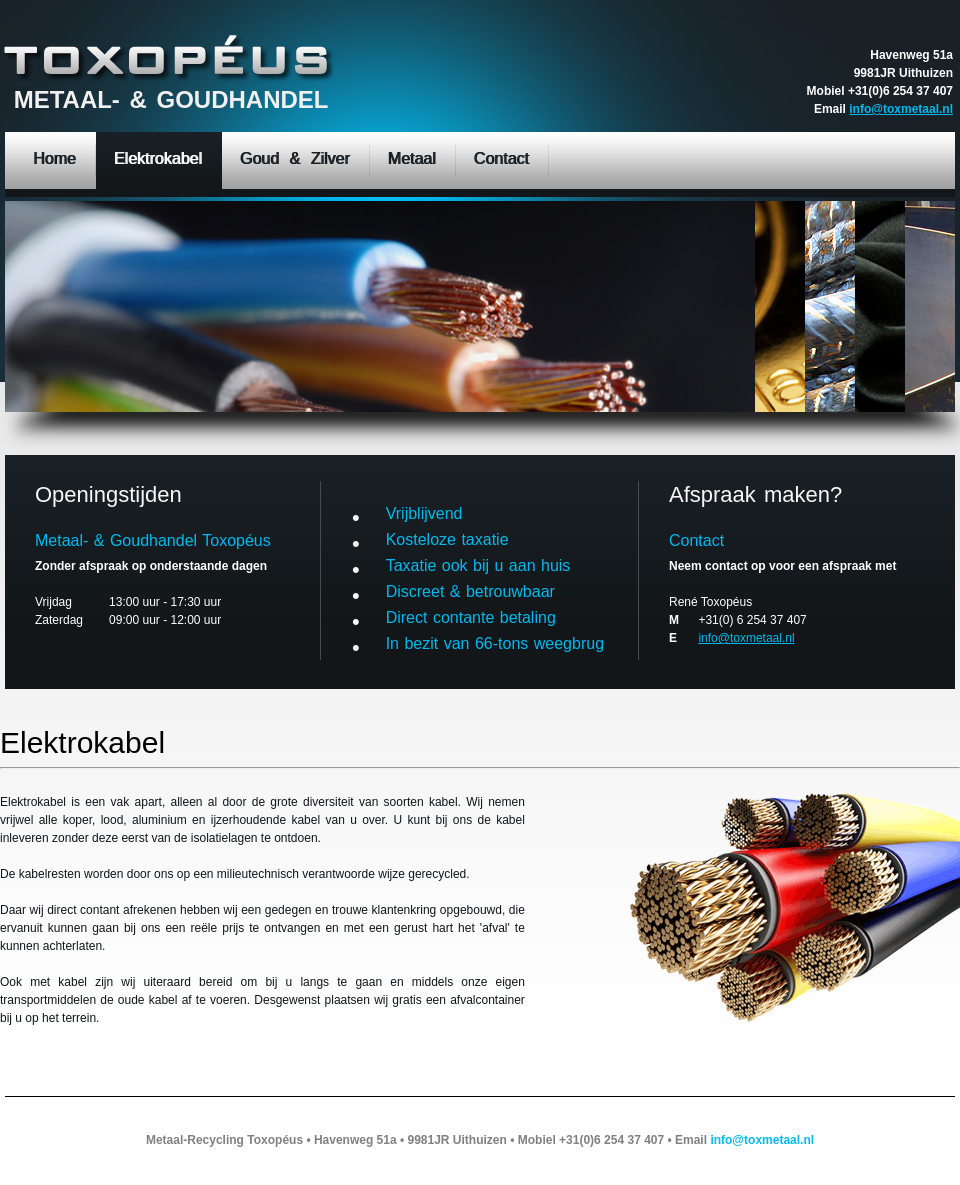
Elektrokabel (158, 158)
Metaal (412, 158)
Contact (501, 158)
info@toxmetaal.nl (901, 109)
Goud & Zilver (295, 158)
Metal (174, 59)
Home (54, 158)
